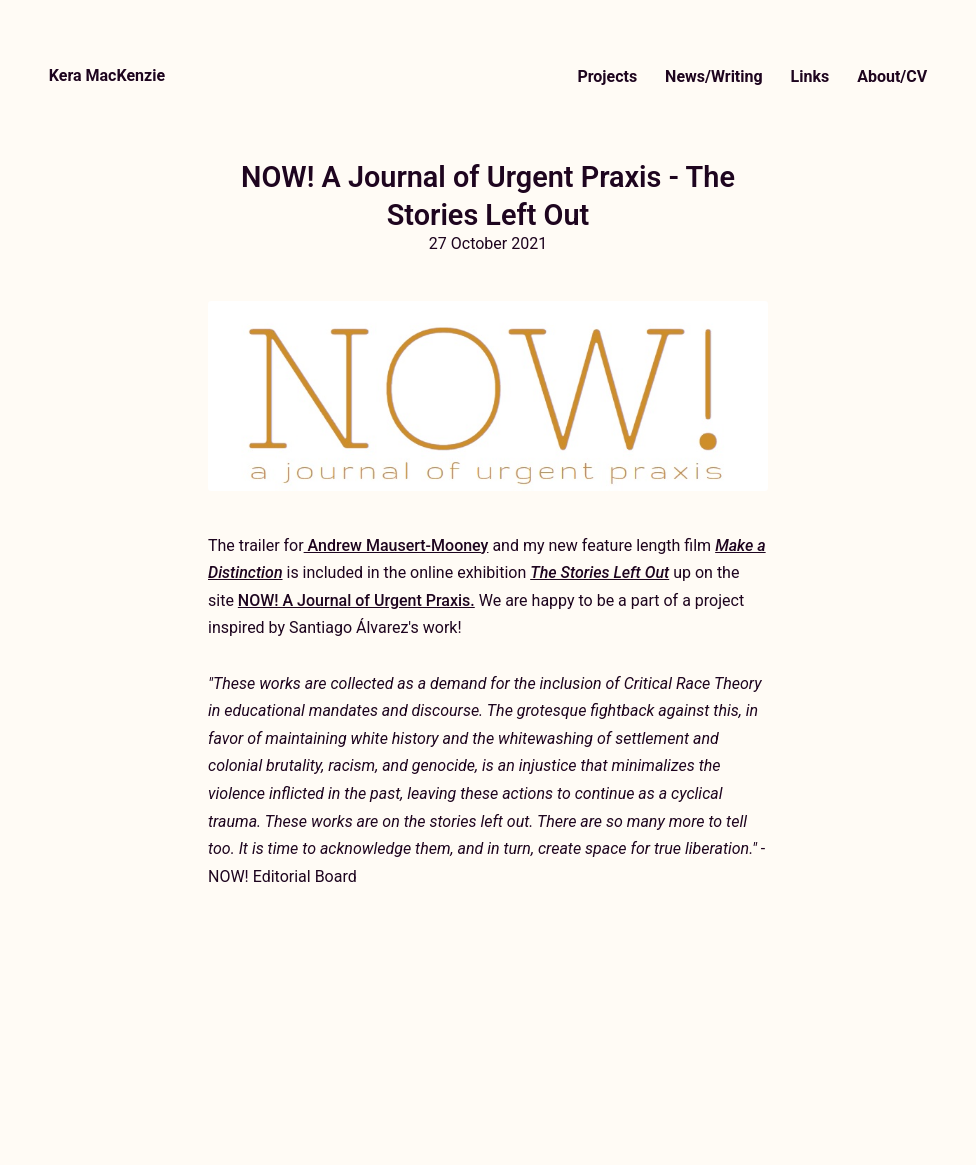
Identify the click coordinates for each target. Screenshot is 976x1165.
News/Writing (714, 76)
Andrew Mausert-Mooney (396, 545)
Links (810, 76)
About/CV (892, 76)
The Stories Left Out (599, 572)
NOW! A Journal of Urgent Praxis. (356, 600)
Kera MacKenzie (107, 75)
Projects (607, 76)
